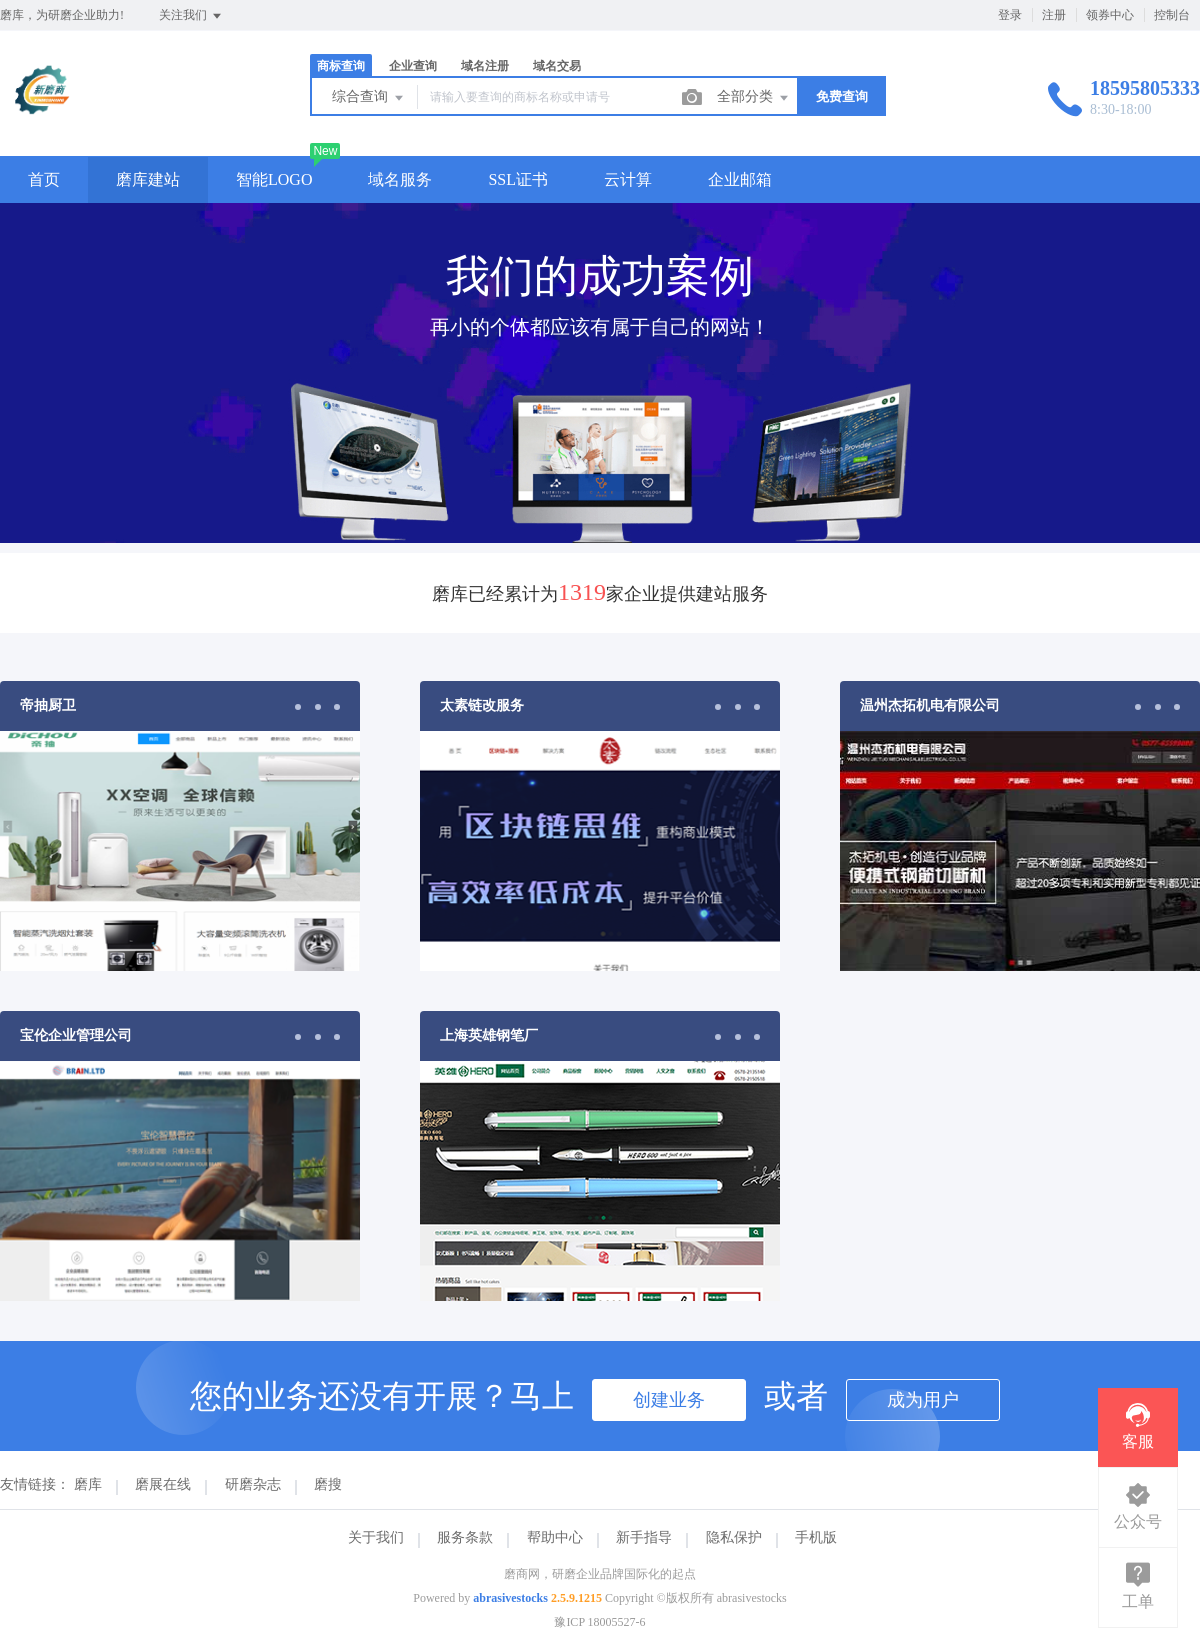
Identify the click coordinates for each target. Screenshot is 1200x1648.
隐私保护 (734, 1537)
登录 (1010, 15)
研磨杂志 (253, 1484)
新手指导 (644, 1537)
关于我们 (376, 1537)
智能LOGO (274, 179)
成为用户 (923, 1400)
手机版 (816, 1537)
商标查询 (341, 66)
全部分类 (754, 98)
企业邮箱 (740, 179)
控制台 (1172, 15)
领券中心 (1110, 15)
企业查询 (413, 66)
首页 (44, 179)
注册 (1054, 15)
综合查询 (369, 98)
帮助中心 (555, 1537)
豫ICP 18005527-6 (599, 1622)
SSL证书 (518, 179)
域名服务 (400, 179)
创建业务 (669, 1400)
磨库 (88, 1484)
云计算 (628, 179)
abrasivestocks (510, 1598)
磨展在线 (163, 1484)
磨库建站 (148, 179)
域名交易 (557, 66)
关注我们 (191, 16)
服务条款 (465, 1537)
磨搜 (328, 1484)
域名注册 (485, 66)
